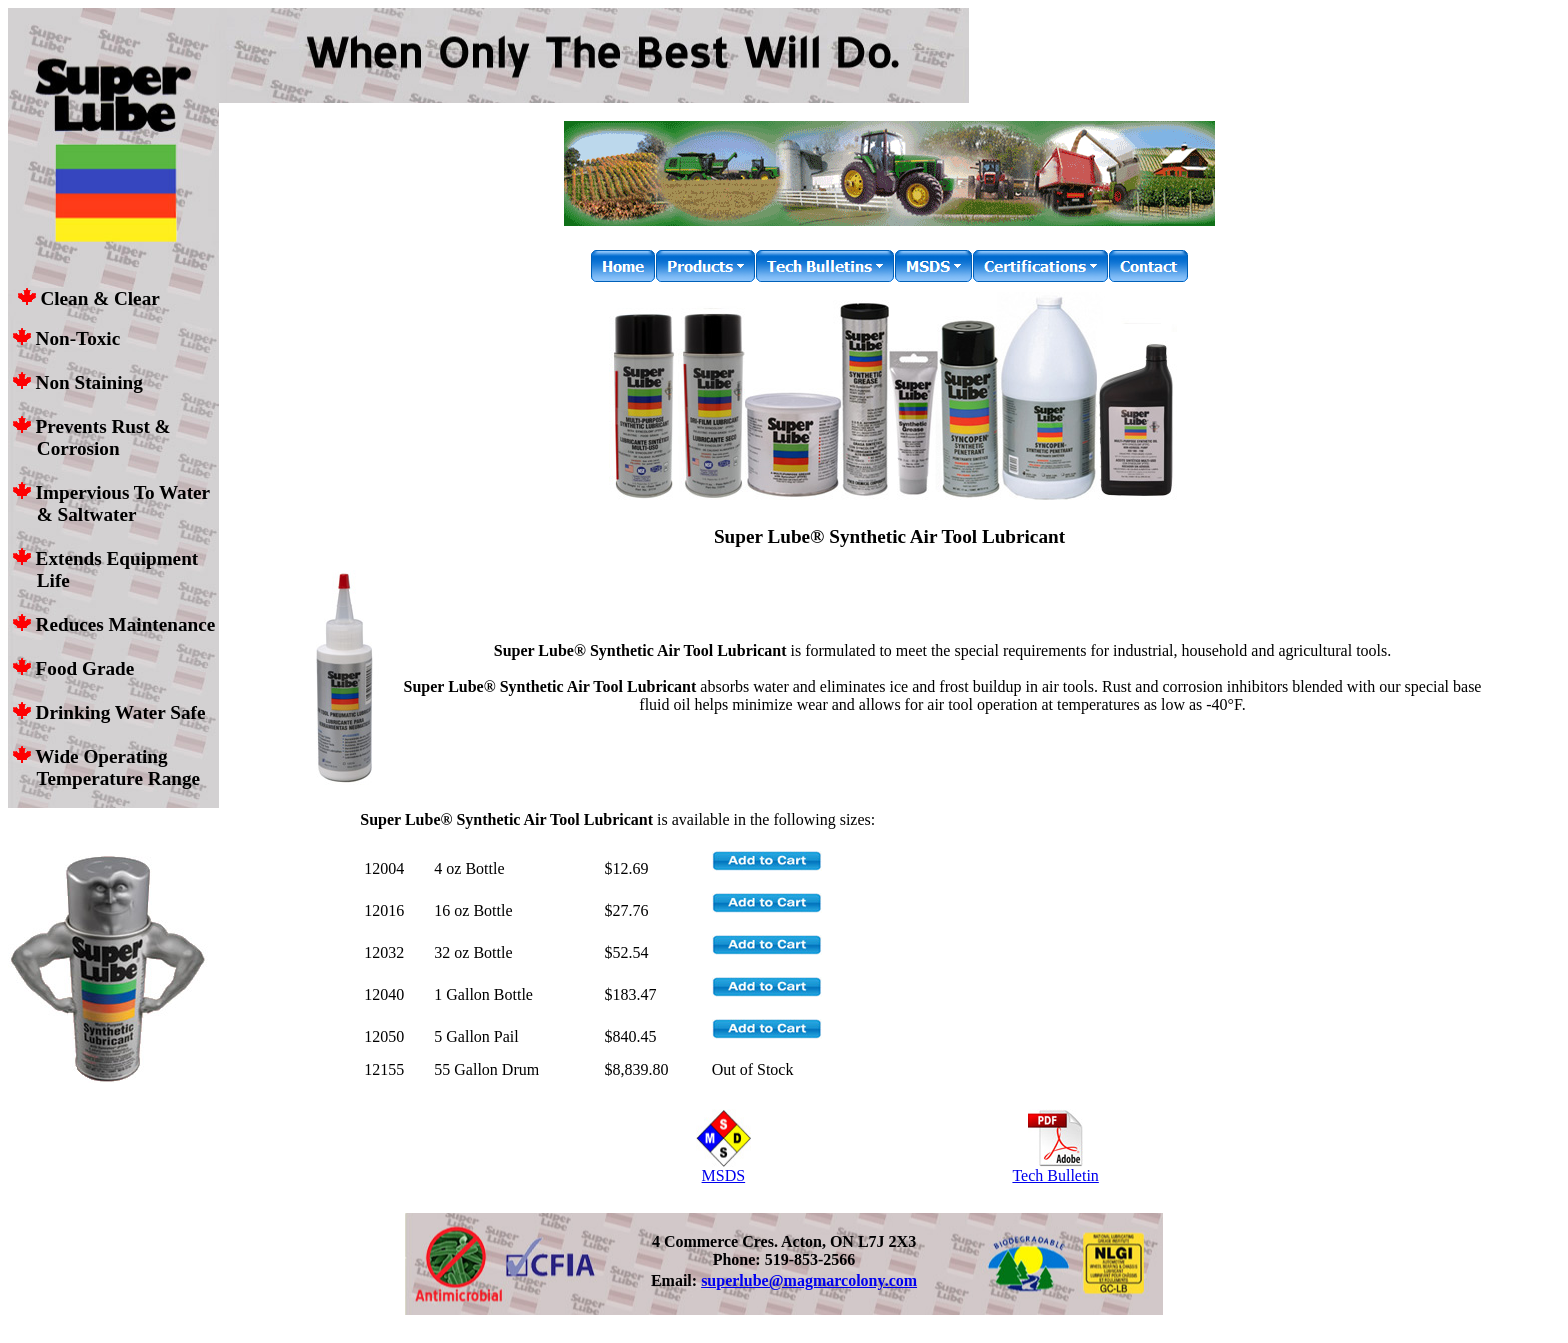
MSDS (723, 1168)
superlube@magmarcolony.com (809, 1280)
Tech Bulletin (1055, 1168)
